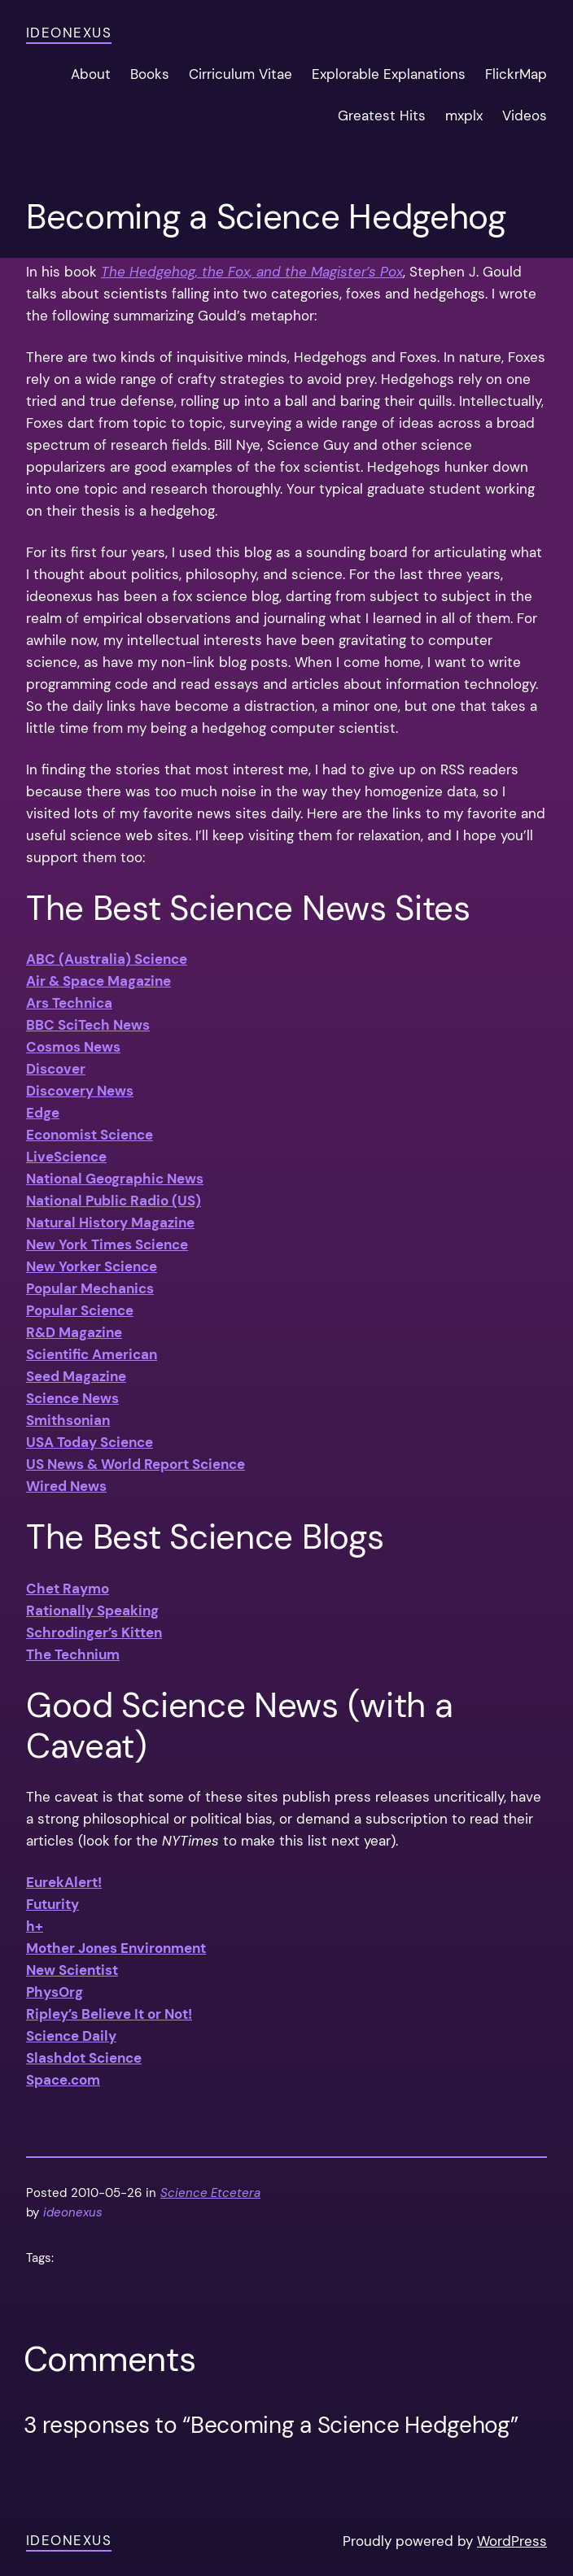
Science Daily (71, 2036)
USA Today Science (89, 1442)
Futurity (52, 1904)
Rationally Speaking (92, 1610)
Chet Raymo (67, 1588)
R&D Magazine (74, 1332)
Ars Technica (69, 1003)
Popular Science (79, 1310)
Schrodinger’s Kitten (94, 1632)
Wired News (66, 1486)
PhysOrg (54, 1992)
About (91, 74)
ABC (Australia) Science (106, 959)
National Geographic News (114, 1179)
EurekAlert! (64, 1882)
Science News (72, 1398)
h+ (34, 1926)
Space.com (63, 2080)
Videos (524, 115)
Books (149, 74)
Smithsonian (68, 1420)
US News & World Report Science (135, 1464)
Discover (55, 1069)
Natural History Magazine (110, 1222)
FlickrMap (516, 74)
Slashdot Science (84, 2058)
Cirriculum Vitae (240, 74)
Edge (42, 1113)
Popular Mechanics (90, 1288)
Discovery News (79, 1091)
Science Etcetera (210, 2193)
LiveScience (66, 1157)
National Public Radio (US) (113, 1201)
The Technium (73, 1654)
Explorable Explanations (389, 74)
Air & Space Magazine (98, 981)
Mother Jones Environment (116, 1948)
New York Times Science (107, 1244)
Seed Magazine (76, 1376)
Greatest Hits (382, 115)
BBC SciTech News (88, 1025)
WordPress (512, 2541)
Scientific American (91, 1354)
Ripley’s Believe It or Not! (109, 2014)
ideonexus (69, 32)
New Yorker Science (91, 1266)
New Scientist (72, 1970)
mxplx (464, 115)
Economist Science (89, 1135)
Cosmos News (73, 1047)
